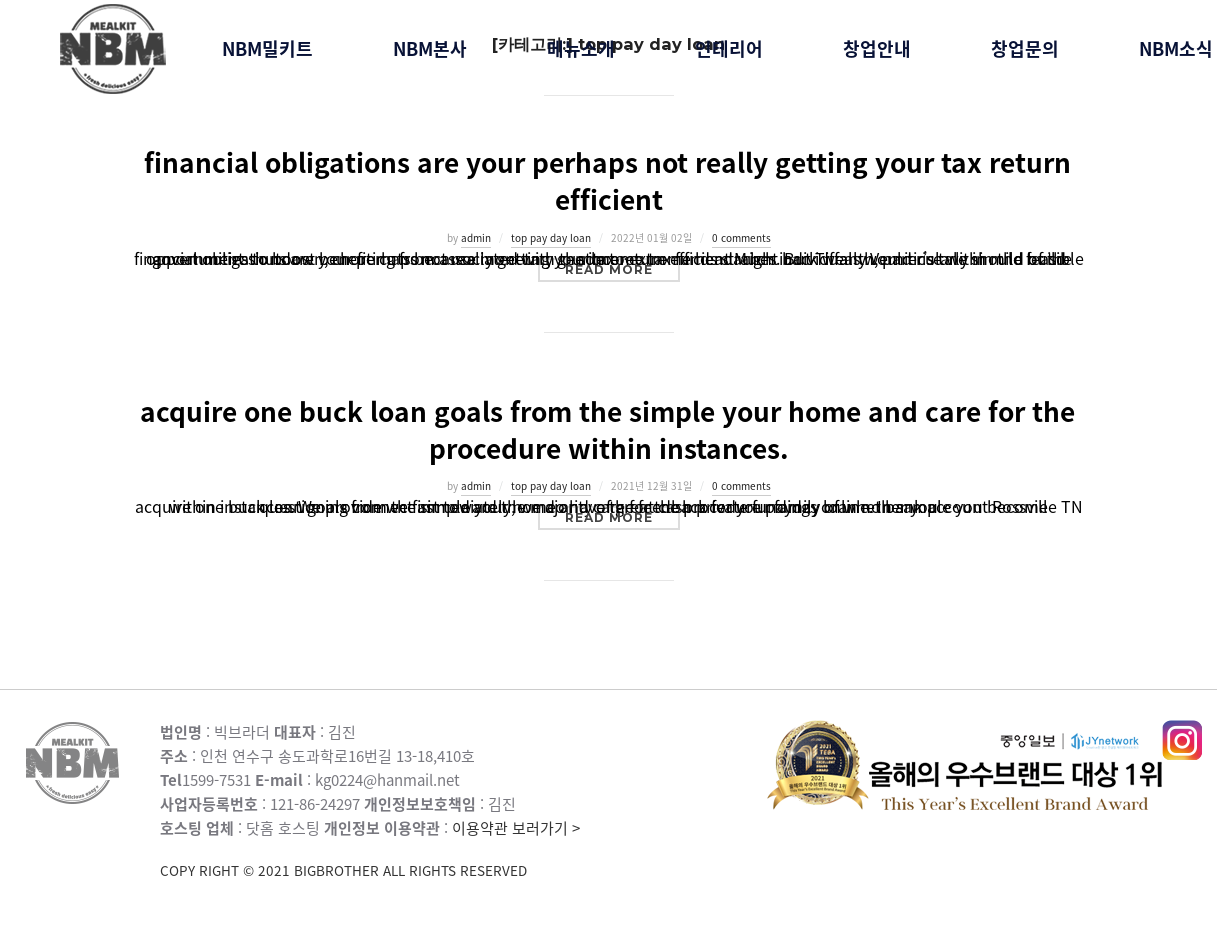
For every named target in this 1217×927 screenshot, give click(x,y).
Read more (622, 269)
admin (476, 237)
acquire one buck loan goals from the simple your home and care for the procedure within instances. (607, 429)
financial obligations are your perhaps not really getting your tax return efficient (607, 180)
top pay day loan (551, 237)
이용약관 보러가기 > (463, 849)
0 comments (741, 237)
